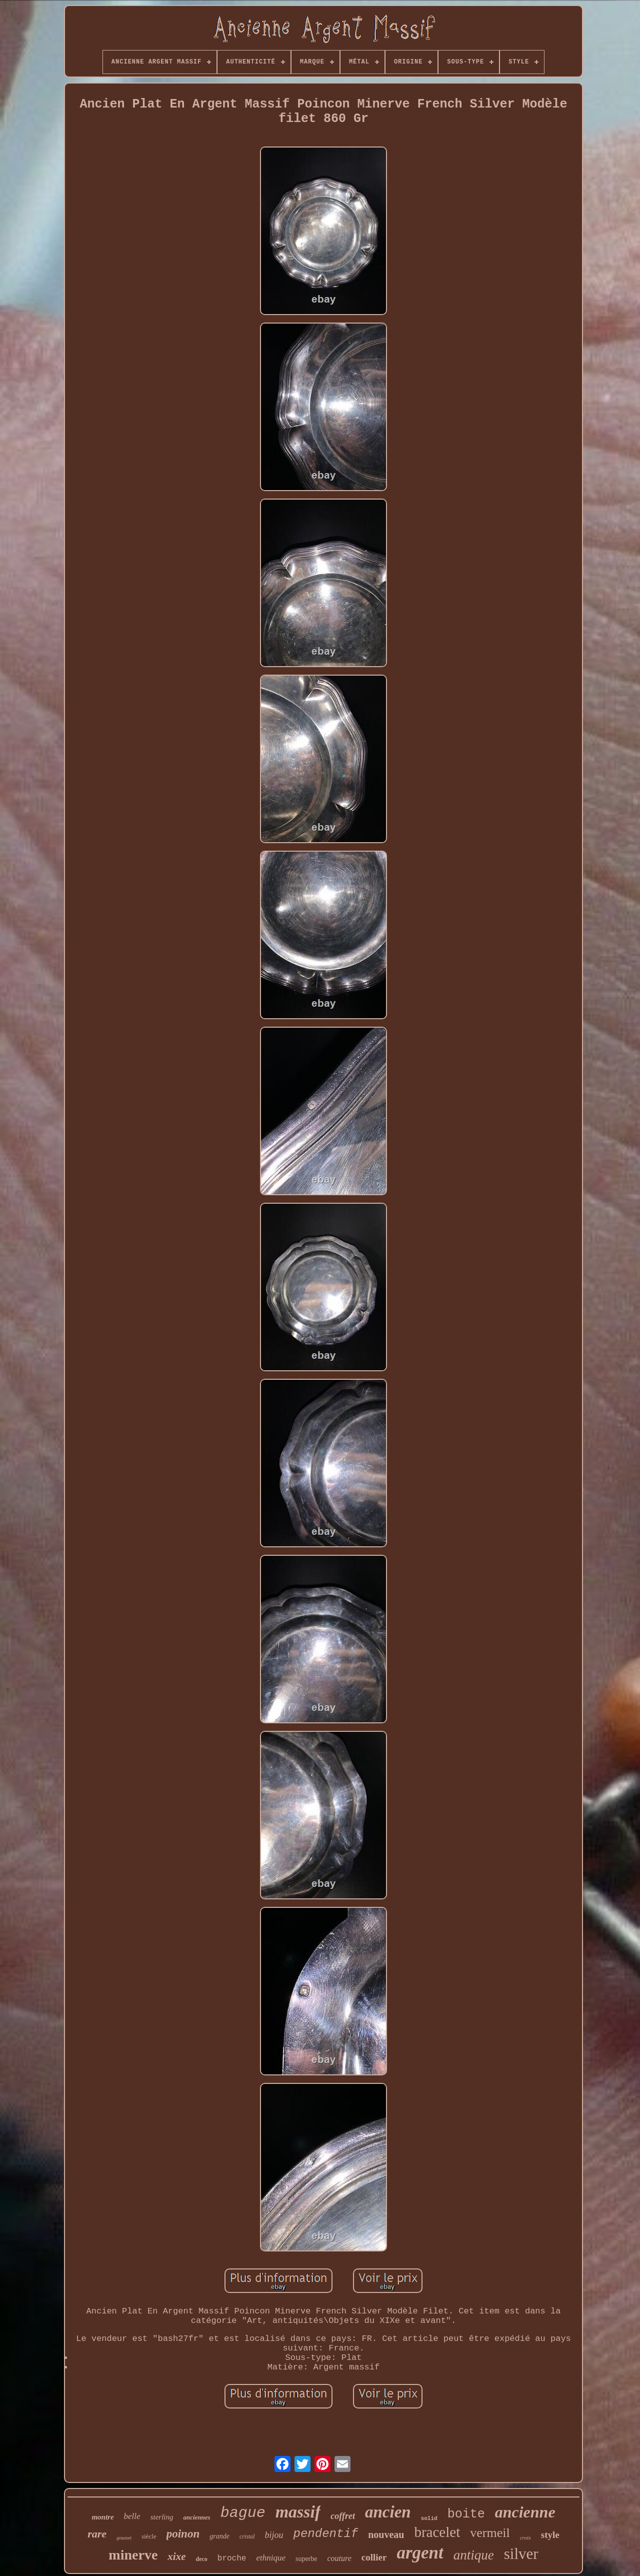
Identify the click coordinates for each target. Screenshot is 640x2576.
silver (521, 2553)
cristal (247, 2536)
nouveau (386, 2534)
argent (419, 2552)
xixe (177, 2556)
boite (466, 2514)
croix (525, 2537)
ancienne (525, 2512)
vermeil (490, 2532)
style (550, 2534)
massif (298, 2511)
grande (220, 2536)
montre (103, 2517)
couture (340, 2558)
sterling (162, 2517)
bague (243, 2512)
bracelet (437, 2532)
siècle (149, 2536)
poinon (183, 2533)
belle (132, 2516)
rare (97, 2533)
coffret (342, 2516)
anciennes (196, 2517)
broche (232, 2558)
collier (374, 2557)
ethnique (271, 2557)
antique (474, 2554)
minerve (133, 2554)
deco (201, 2558)
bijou (274, 2535)
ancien (388, 2512)
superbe (307, 2558)
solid (429, 2518)
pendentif (326, 2533)
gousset (124, 2537)
